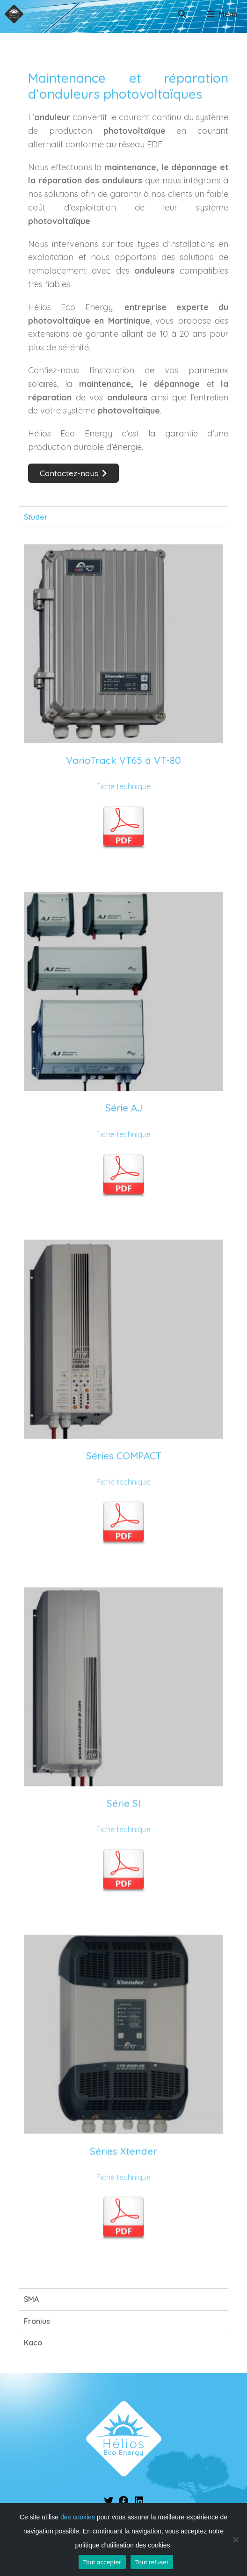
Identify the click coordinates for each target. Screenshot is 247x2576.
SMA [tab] (31, 2299)
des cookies (77, 2517)
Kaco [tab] (33, 2342)
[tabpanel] (123, 1408)
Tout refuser (152, 2562)
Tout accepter (102, 2562)
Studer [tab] (36, 517)
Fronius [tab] (37, 2321)
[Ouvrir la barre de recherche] (182, 14)
